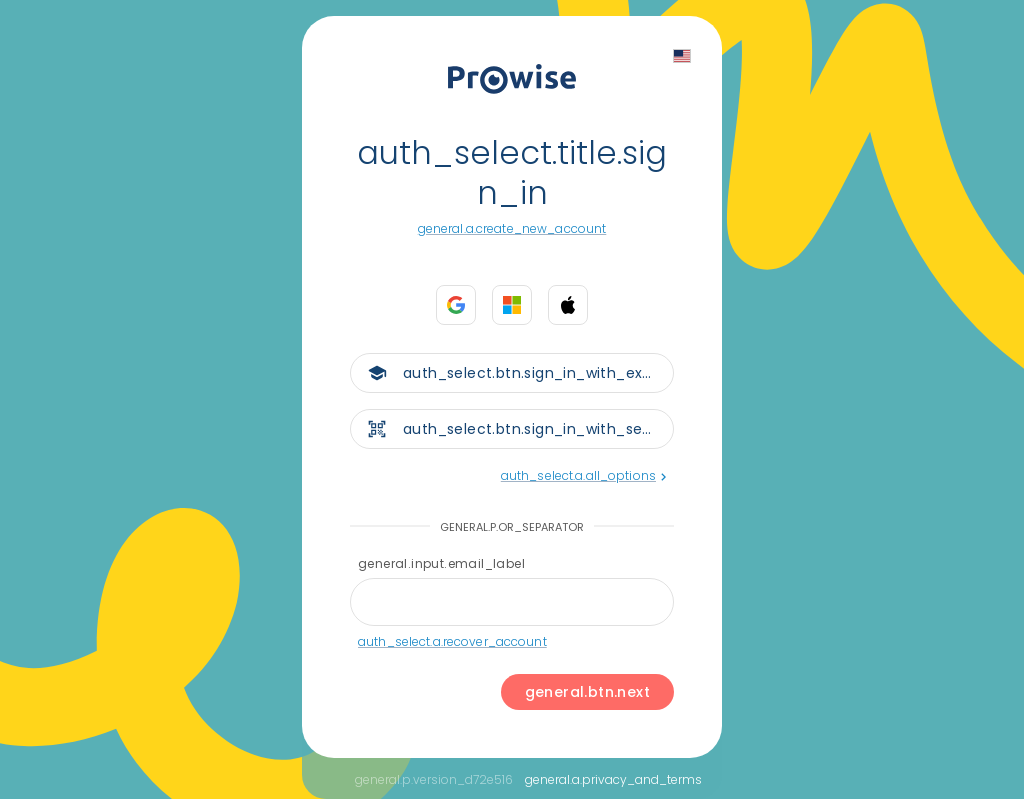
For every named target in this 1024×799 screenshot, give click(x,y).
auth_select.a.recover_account (452, 641)
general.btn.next (587, 692)
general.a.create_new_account (512, 228)
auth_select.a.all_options (583, 475)
